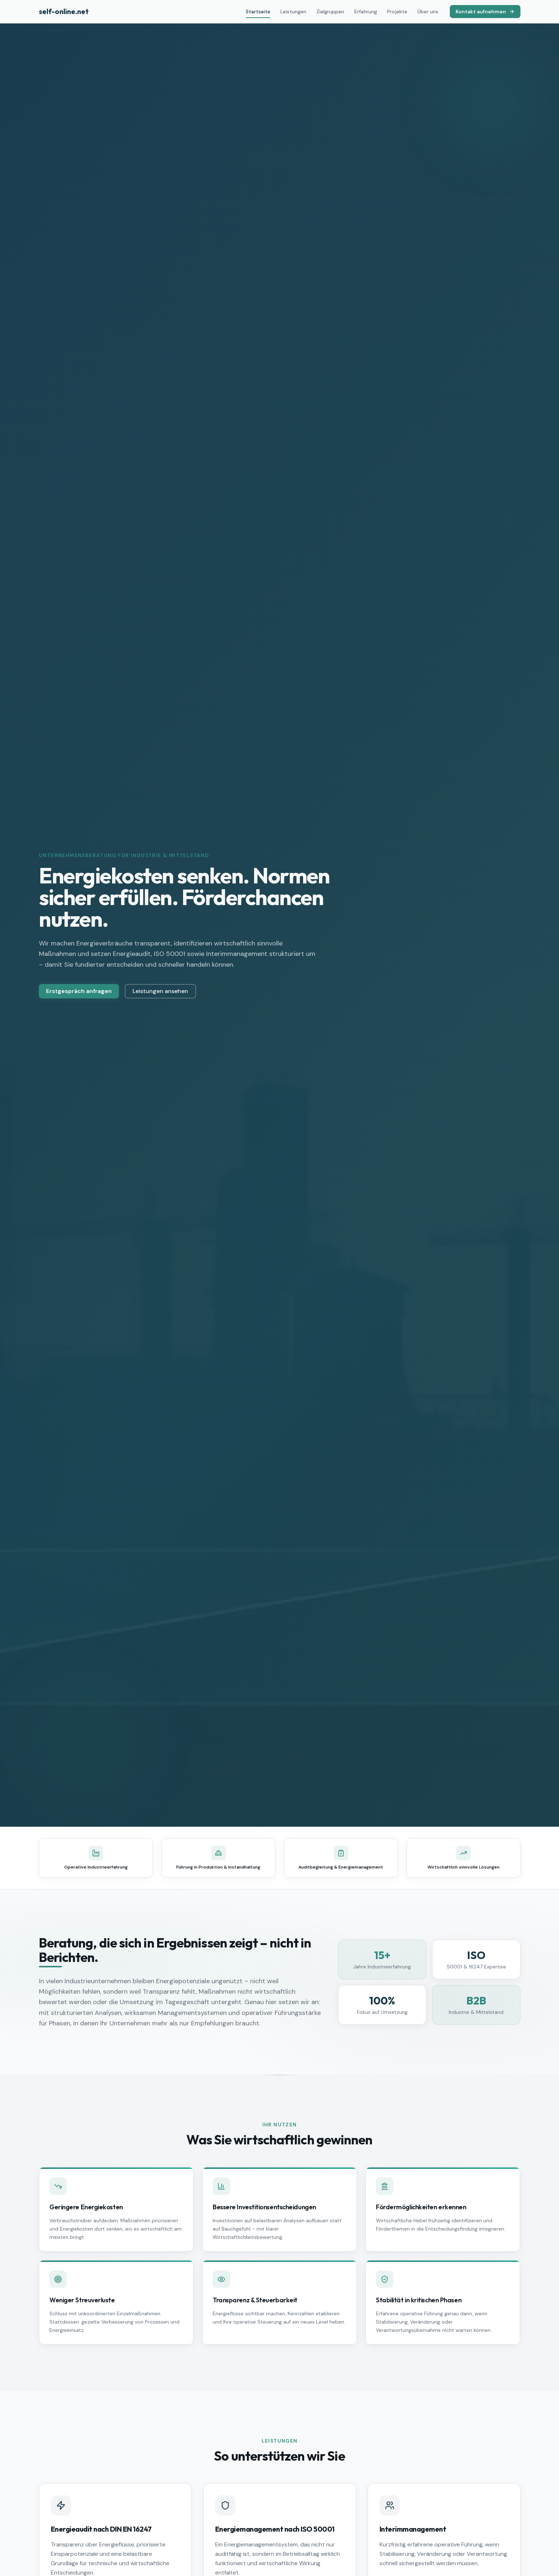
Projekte (397, 11)
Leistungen (293, 11)
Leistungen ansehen (160, 992)
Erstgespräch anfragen (79, 992)
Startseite (258, 13)
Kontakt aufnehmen (485, 11)
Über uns (427, 11)
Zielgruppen (330, 11)
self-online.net (64, 11)
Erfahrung (365, 11)
